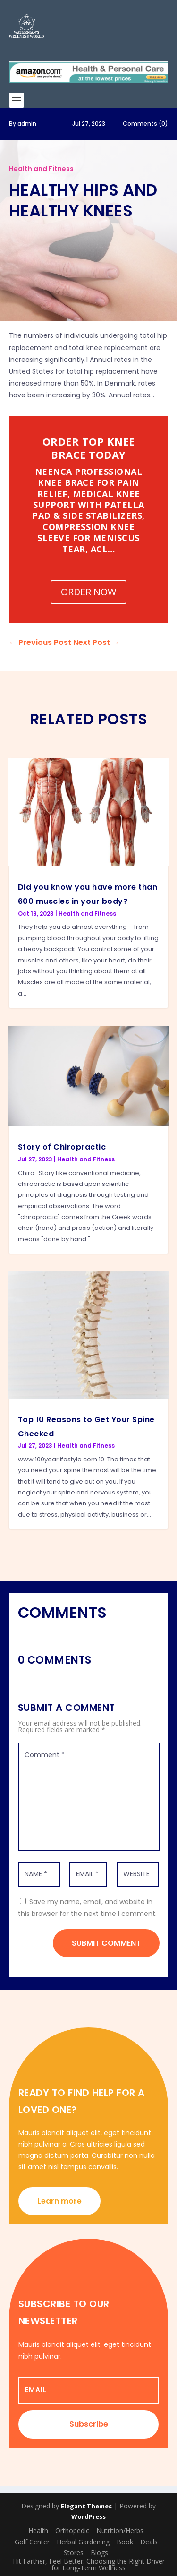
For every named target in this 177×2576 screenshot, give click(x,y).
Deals (149, 2541)
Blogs (99, 2552)
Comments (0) (145, 124)
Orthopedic (72, 2530)
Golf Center (32, 2541)
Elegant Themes (86, 2506)
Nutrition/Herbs (119, 2530)
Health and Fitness (41, 168)
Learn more (59, 2201)
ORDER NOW (88, 591)
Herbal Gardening (83, 2541)
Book (125, 2541)
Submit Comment (106, 1943)
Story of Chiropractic (62, 1147)
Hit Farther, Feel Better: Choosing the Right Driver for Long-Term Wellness (89, 2564)
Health (38, 2530)
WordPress (88, 2516)
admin (26, 124)
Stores (74, 2552)
